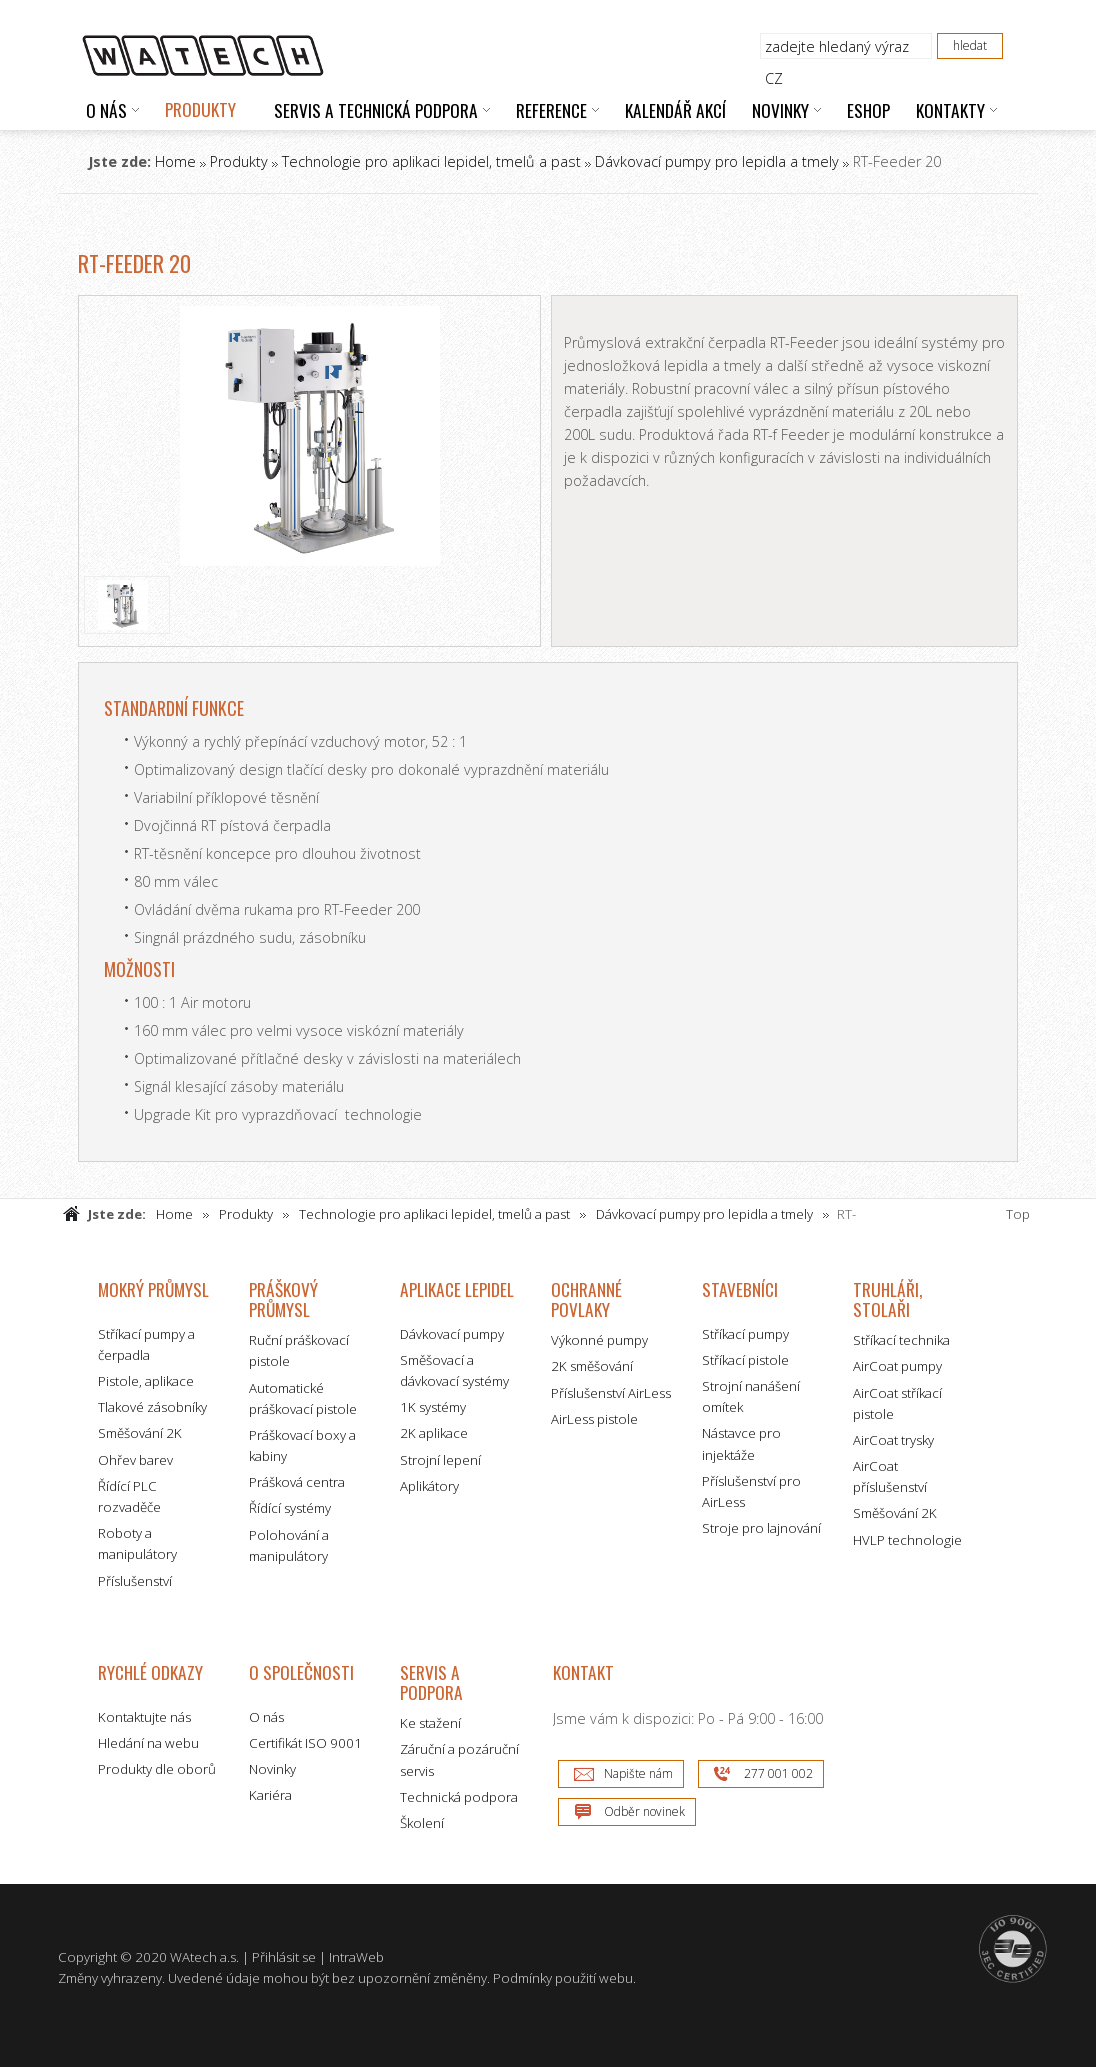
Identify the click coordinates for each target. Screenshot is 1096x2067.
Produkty (239, 161)
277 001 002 (778, 1773)
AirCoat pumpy (897, 1366)
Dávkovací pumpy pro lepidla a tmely (717, 161)
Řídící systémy (290, 1508)
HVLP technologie (907, 1540)
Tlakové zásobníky (152, 1407)
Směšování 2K (140, 1433)
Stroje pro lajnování (761, 1528)
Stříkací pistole (745, 1360)
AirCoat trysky (893, 1440)
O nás (266, 1717)
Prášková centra (297, 1482)
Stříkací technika (901, 1340)
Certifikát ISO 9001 (305, 1743)
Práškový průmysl (283, 1299)
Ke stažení (430, 1723)
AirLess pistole (594, 1419)
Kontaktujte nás (144, 1717)
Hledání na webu (148, 1743)
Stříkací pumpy (745, 1334)
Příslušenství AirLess (611, 1393)
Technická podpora (459, 1797)
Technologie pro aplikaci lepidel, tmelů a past (431, 161)
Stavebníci (740, 1289)
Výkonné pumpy (599, 1340)
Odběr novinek (644, 1811)
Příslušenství (135, 1581)
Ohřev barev (135, 1460)
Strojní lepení (440, 1460)
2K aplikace (434, 1433)
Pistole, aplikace (146, 1381)
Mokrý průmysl (153, 1289)
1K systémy (433, 1407)
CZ (774, 78)
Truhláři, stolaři (887, 1299)
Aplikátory (429, 1486)
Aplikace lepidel (457, 1289)
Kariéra (270, 1795)
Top (1018, 1214)
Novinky (272, 1769)
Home (175, 161)
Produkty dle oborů (157, 1769)
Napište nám (638, 1773)
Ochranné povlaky (586, 1299)
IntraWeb (356, 1957)
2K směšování (592, 1366)
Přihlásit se (284, 1957)
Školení (422, 1823)
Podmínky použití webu (563, 1978)
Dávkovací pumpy (452, 1334)
